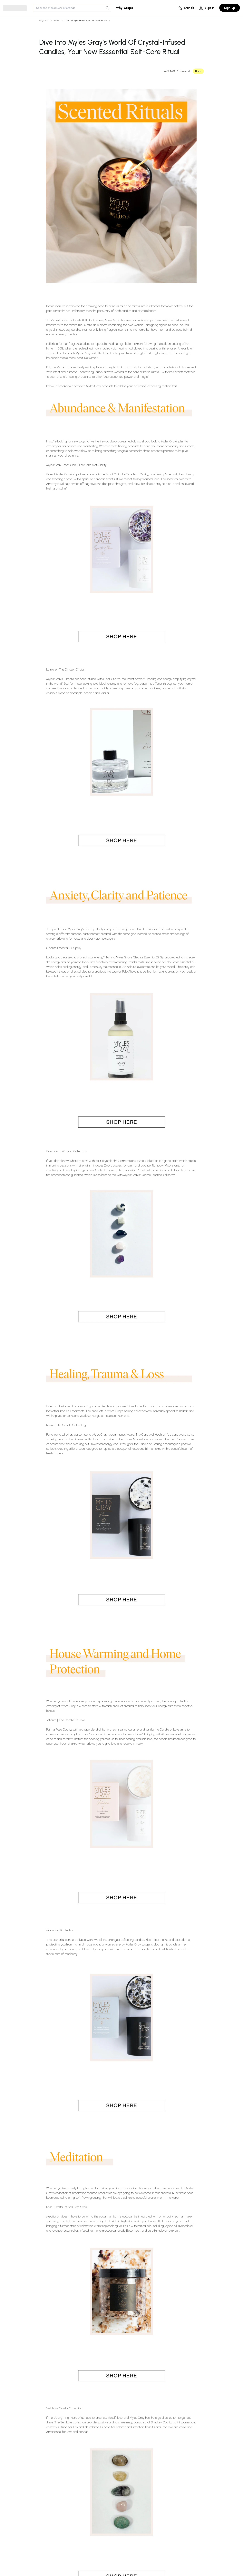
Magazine (43, 20)
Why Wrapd (124, 8)
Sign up (229, 8)
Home (57, 20)
